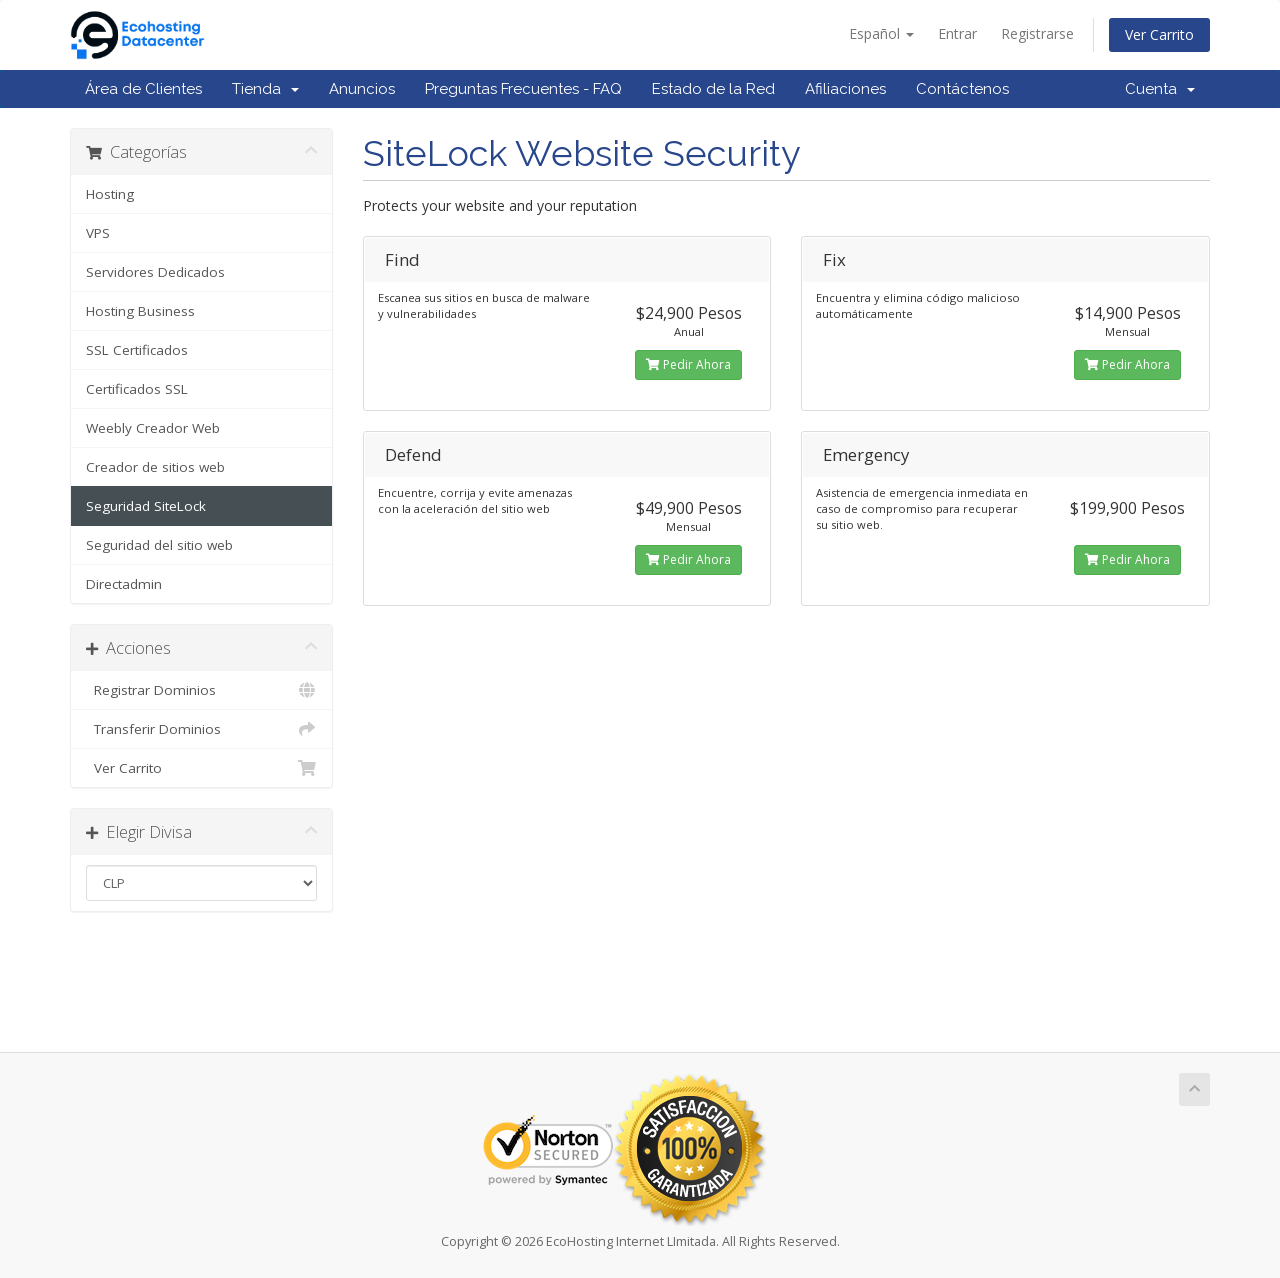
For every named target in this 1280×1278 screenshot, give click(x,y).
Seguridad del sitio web (159, 545)
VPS (98, 233)
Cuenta (1160, 89)
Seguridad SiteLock (146, 506)
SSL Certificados (137, 350)
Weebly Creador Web (153, 428)
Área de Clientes (143, 89)
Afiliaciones (845, 89)
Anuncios (362, 89)
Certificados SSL (137, 389)
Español (881, 33)
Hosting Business (140, 311)
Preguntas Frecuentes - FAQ (523, 89)
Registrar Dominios (201, 690)
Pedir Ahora (688, 364)
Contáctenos (962, 89)
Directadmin (124, 584)
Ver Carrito (1159, 34)
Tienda (265, 89)
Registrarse (1037, 33)
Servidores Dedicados (155, 272)
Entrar (957, 33)
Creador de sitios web (155, 467)
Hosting (110, 194)
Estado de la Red (713, 89)
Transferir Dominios (201, 729)
